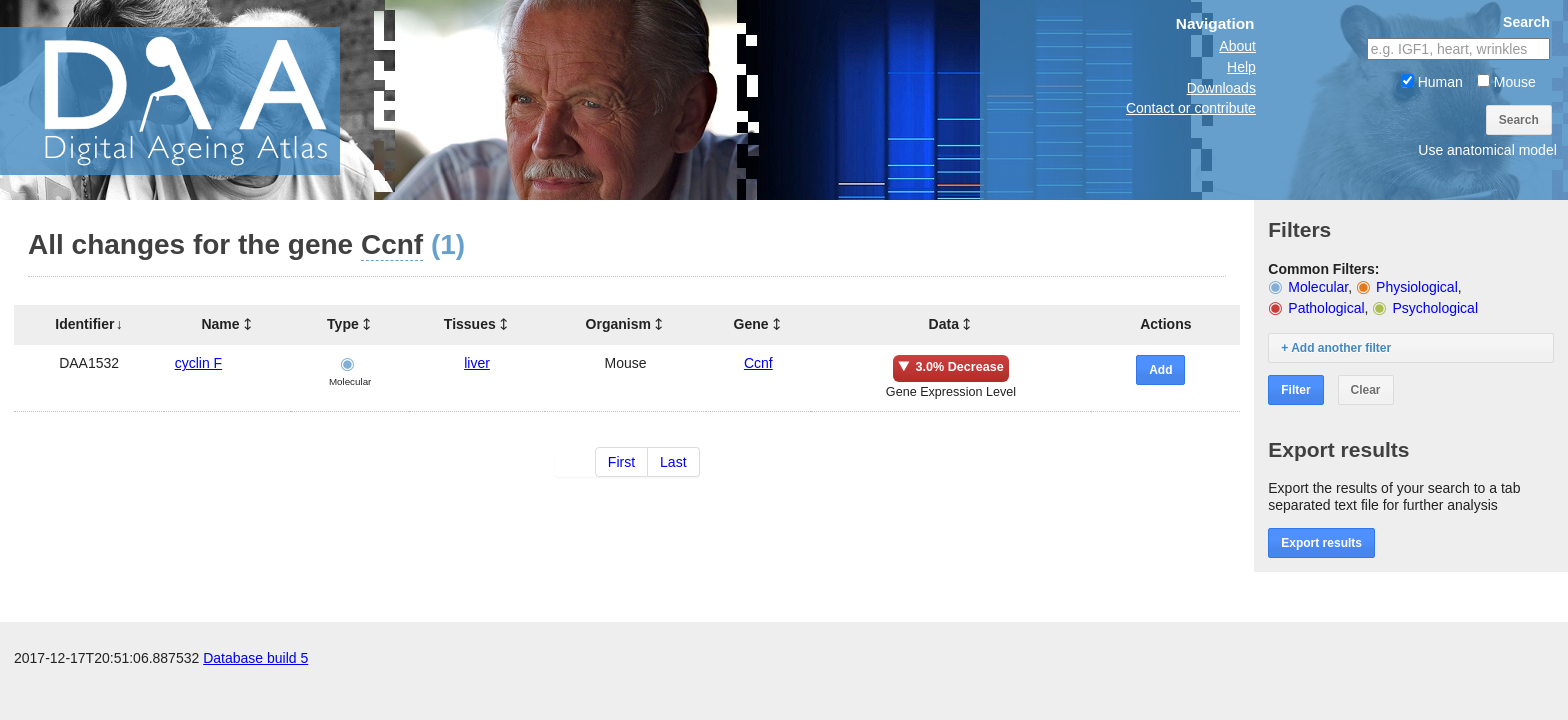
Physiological (1417, 287)
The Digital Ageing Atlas (200, 100)
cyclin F (198, 363)
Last (673, 462)
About (1237, 46)
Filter (1295, 390)
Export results (1321, 543)
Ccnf (758, 363)
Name (220, 324)
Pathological (1326, 308)
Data (944, 324)
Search (1519, 120)
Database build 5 (255, 658)
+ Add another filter (1336, 348)
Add (1160, 370)
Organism (618, 324)
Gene (751, 324)
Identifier (84, 324)
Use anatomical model (1487, 150)
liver (477, 363)
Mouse (1506, 82)
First (621, 462)
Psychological (1435, 308)
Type (343, 324)
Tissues (470, 324)
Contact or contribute (1191, 108)
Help (1241, 67)
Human (1432, 82)
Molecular (1318, 287)
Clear (1366, 390)
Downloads (1221, 88)
